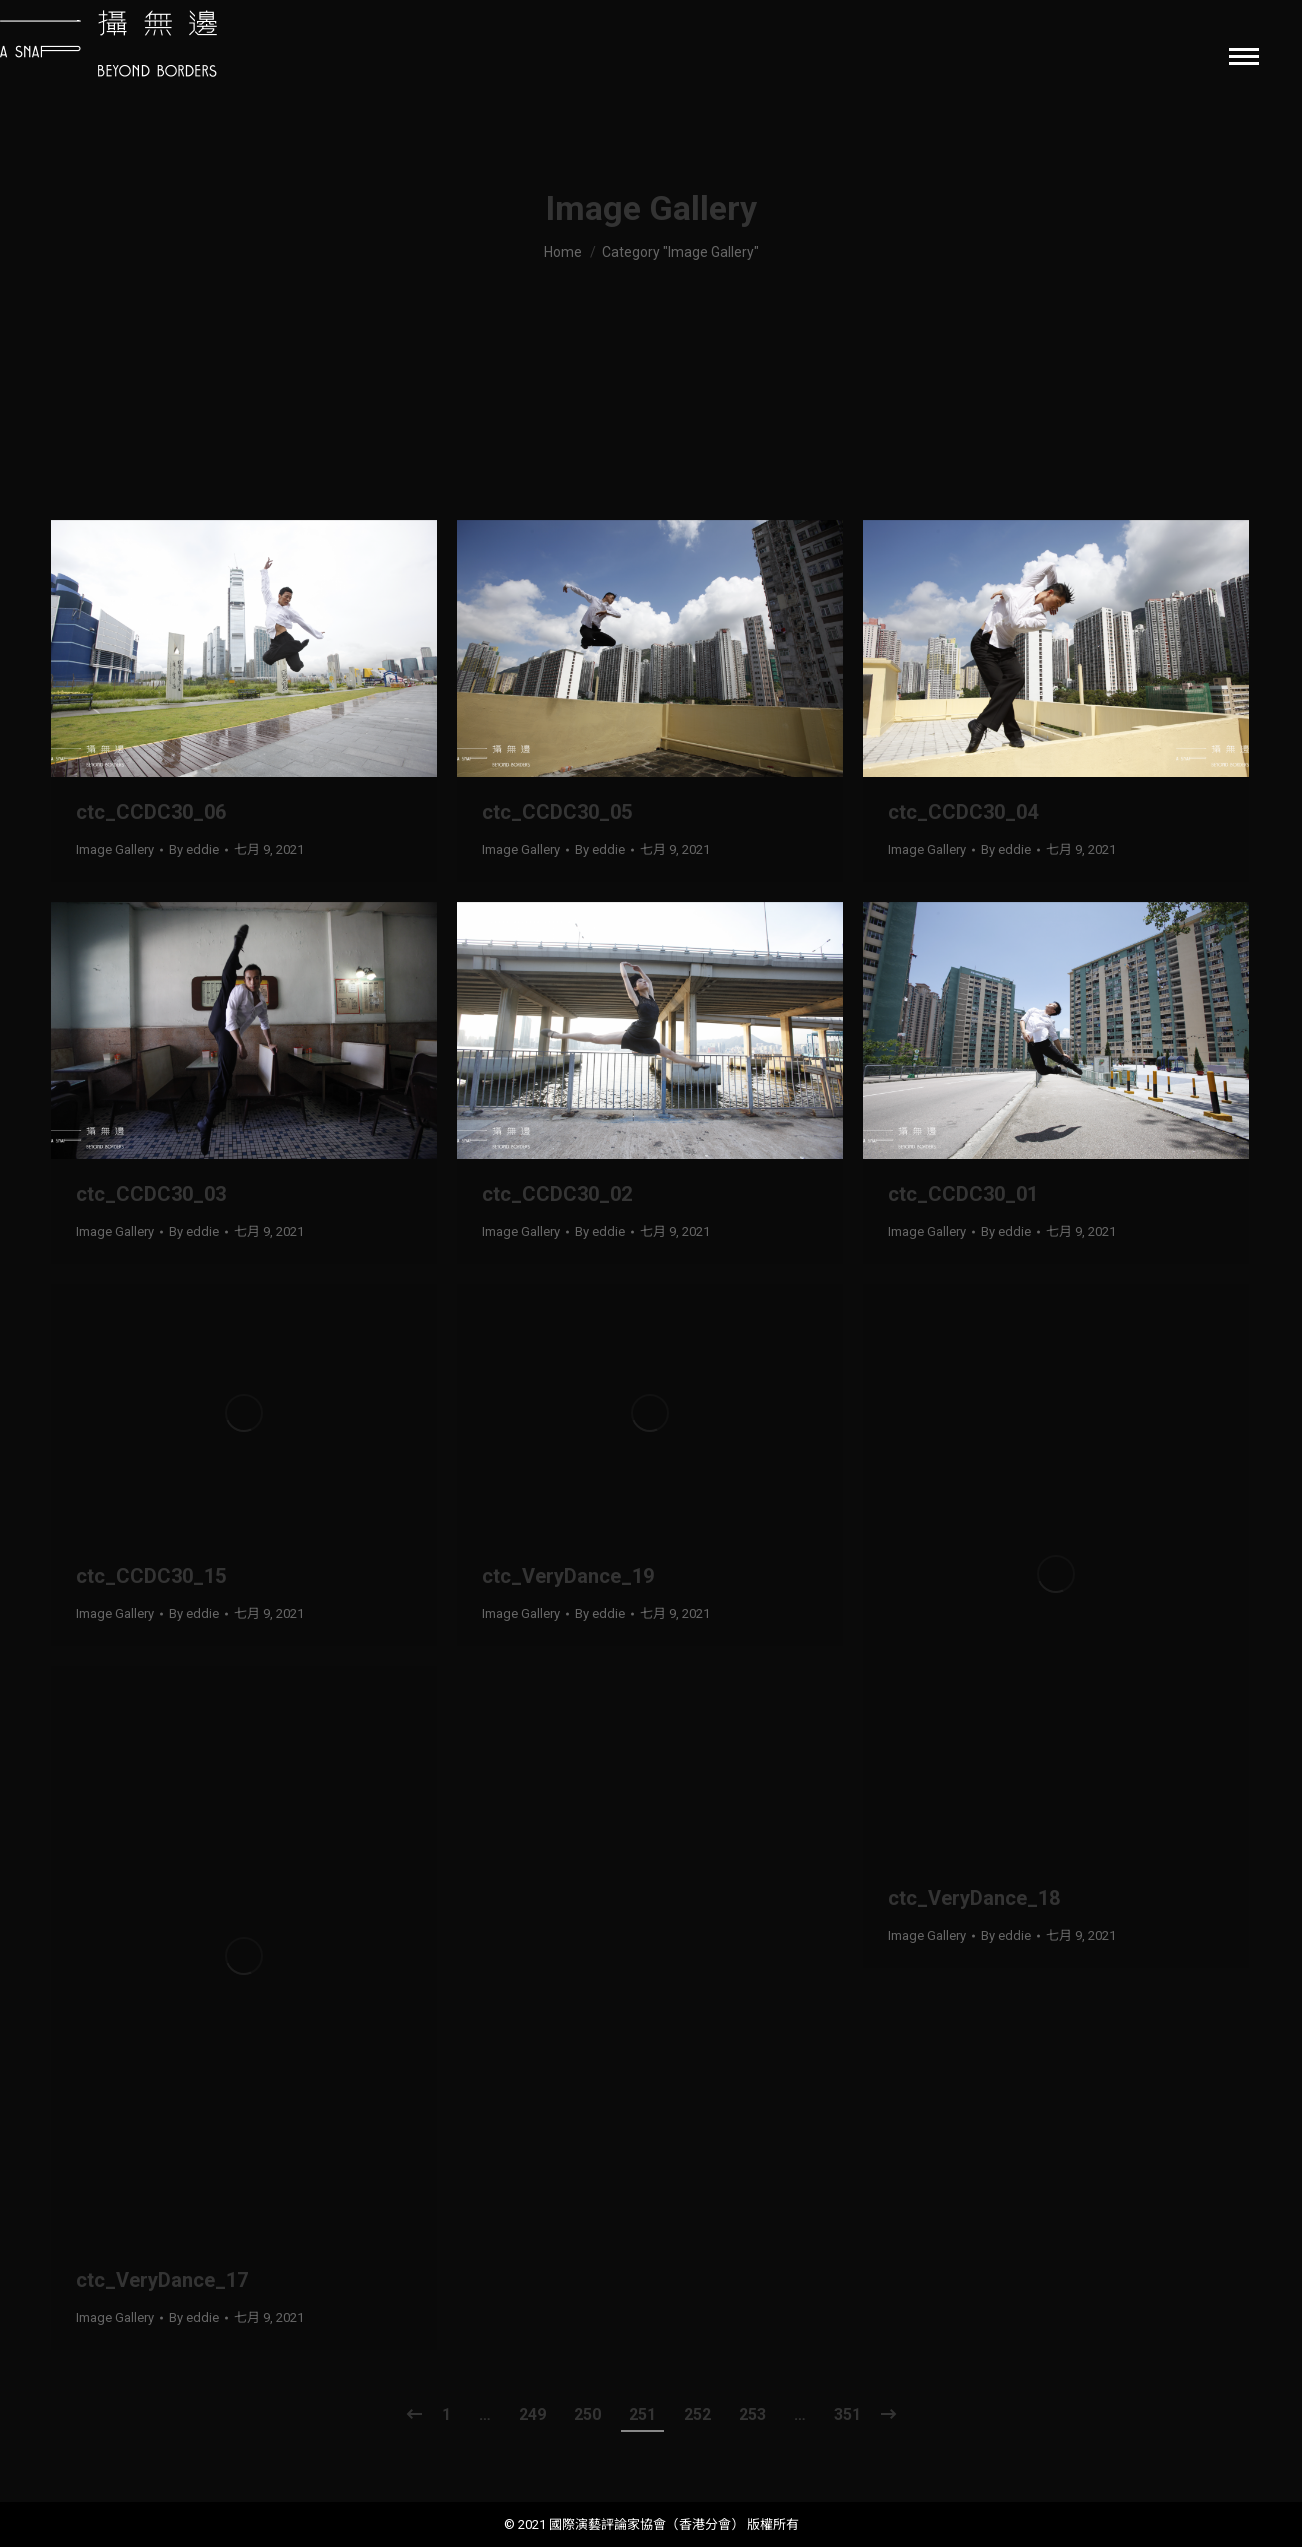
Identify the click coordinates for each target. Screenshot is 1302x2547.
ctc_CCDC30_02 (557, 1194)
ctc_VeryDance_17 (162, 2280)
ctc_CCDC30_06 (151, 812)
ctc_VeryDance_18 (974, 1898)
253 (752, 2414)
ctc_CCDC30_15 (151, 1576)
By (194, 849)
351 (847, 2414)
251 (642, 2414)
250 (587, 2414)
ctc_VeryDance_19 (568, 1576)
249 (532, 2414)
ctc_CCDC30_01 (963, 1194)
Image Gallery (115, 849)
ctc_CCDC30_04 (963, 812)
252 (697, 2414)
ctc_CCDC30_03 (151, 1194)
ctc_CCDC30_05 (557, 812)
